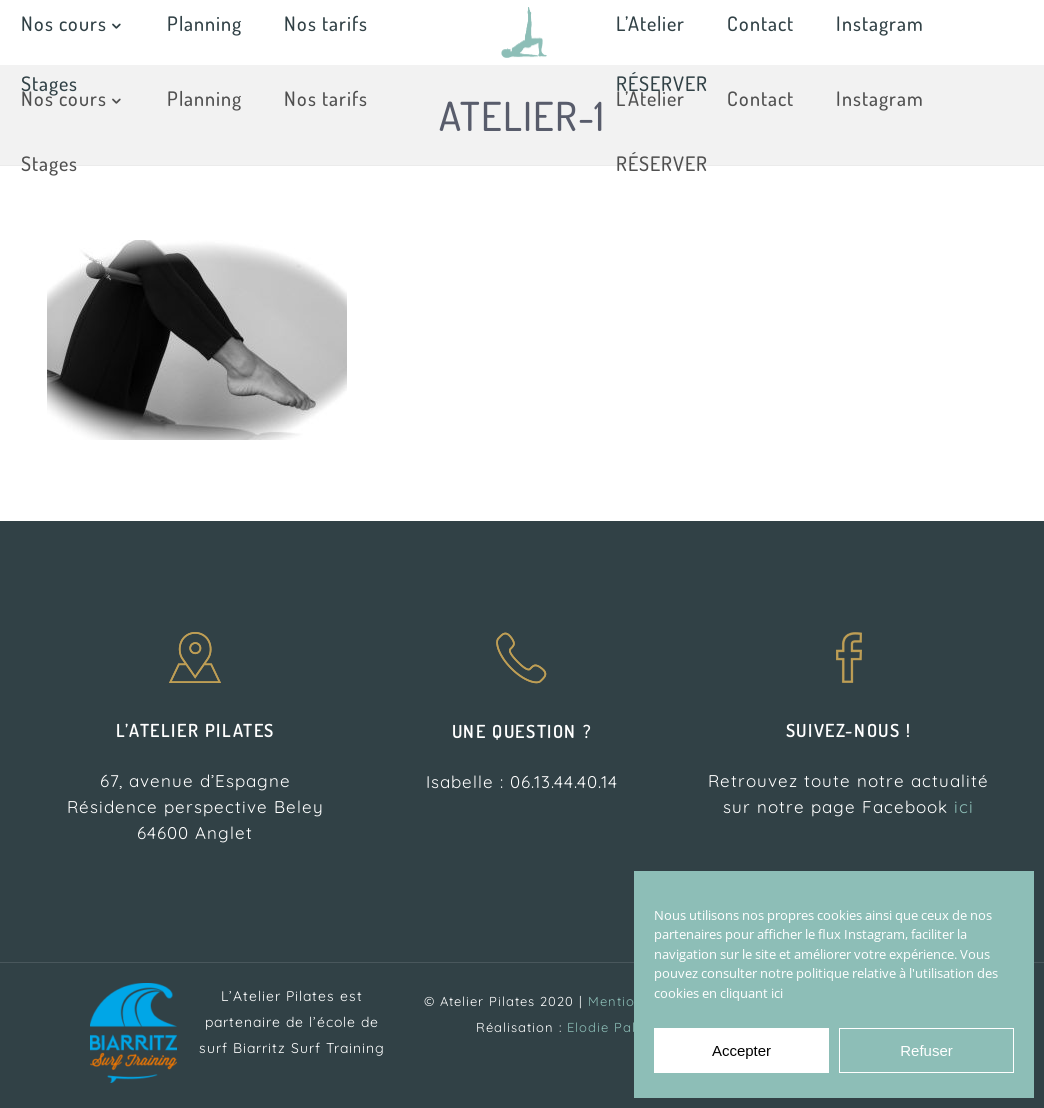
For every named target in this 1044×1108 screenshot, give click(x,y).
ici (964, 806)
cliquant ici (751, 993)
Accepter (741, 1050)
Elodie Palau (610, 1027)
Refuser (926, 1050)
